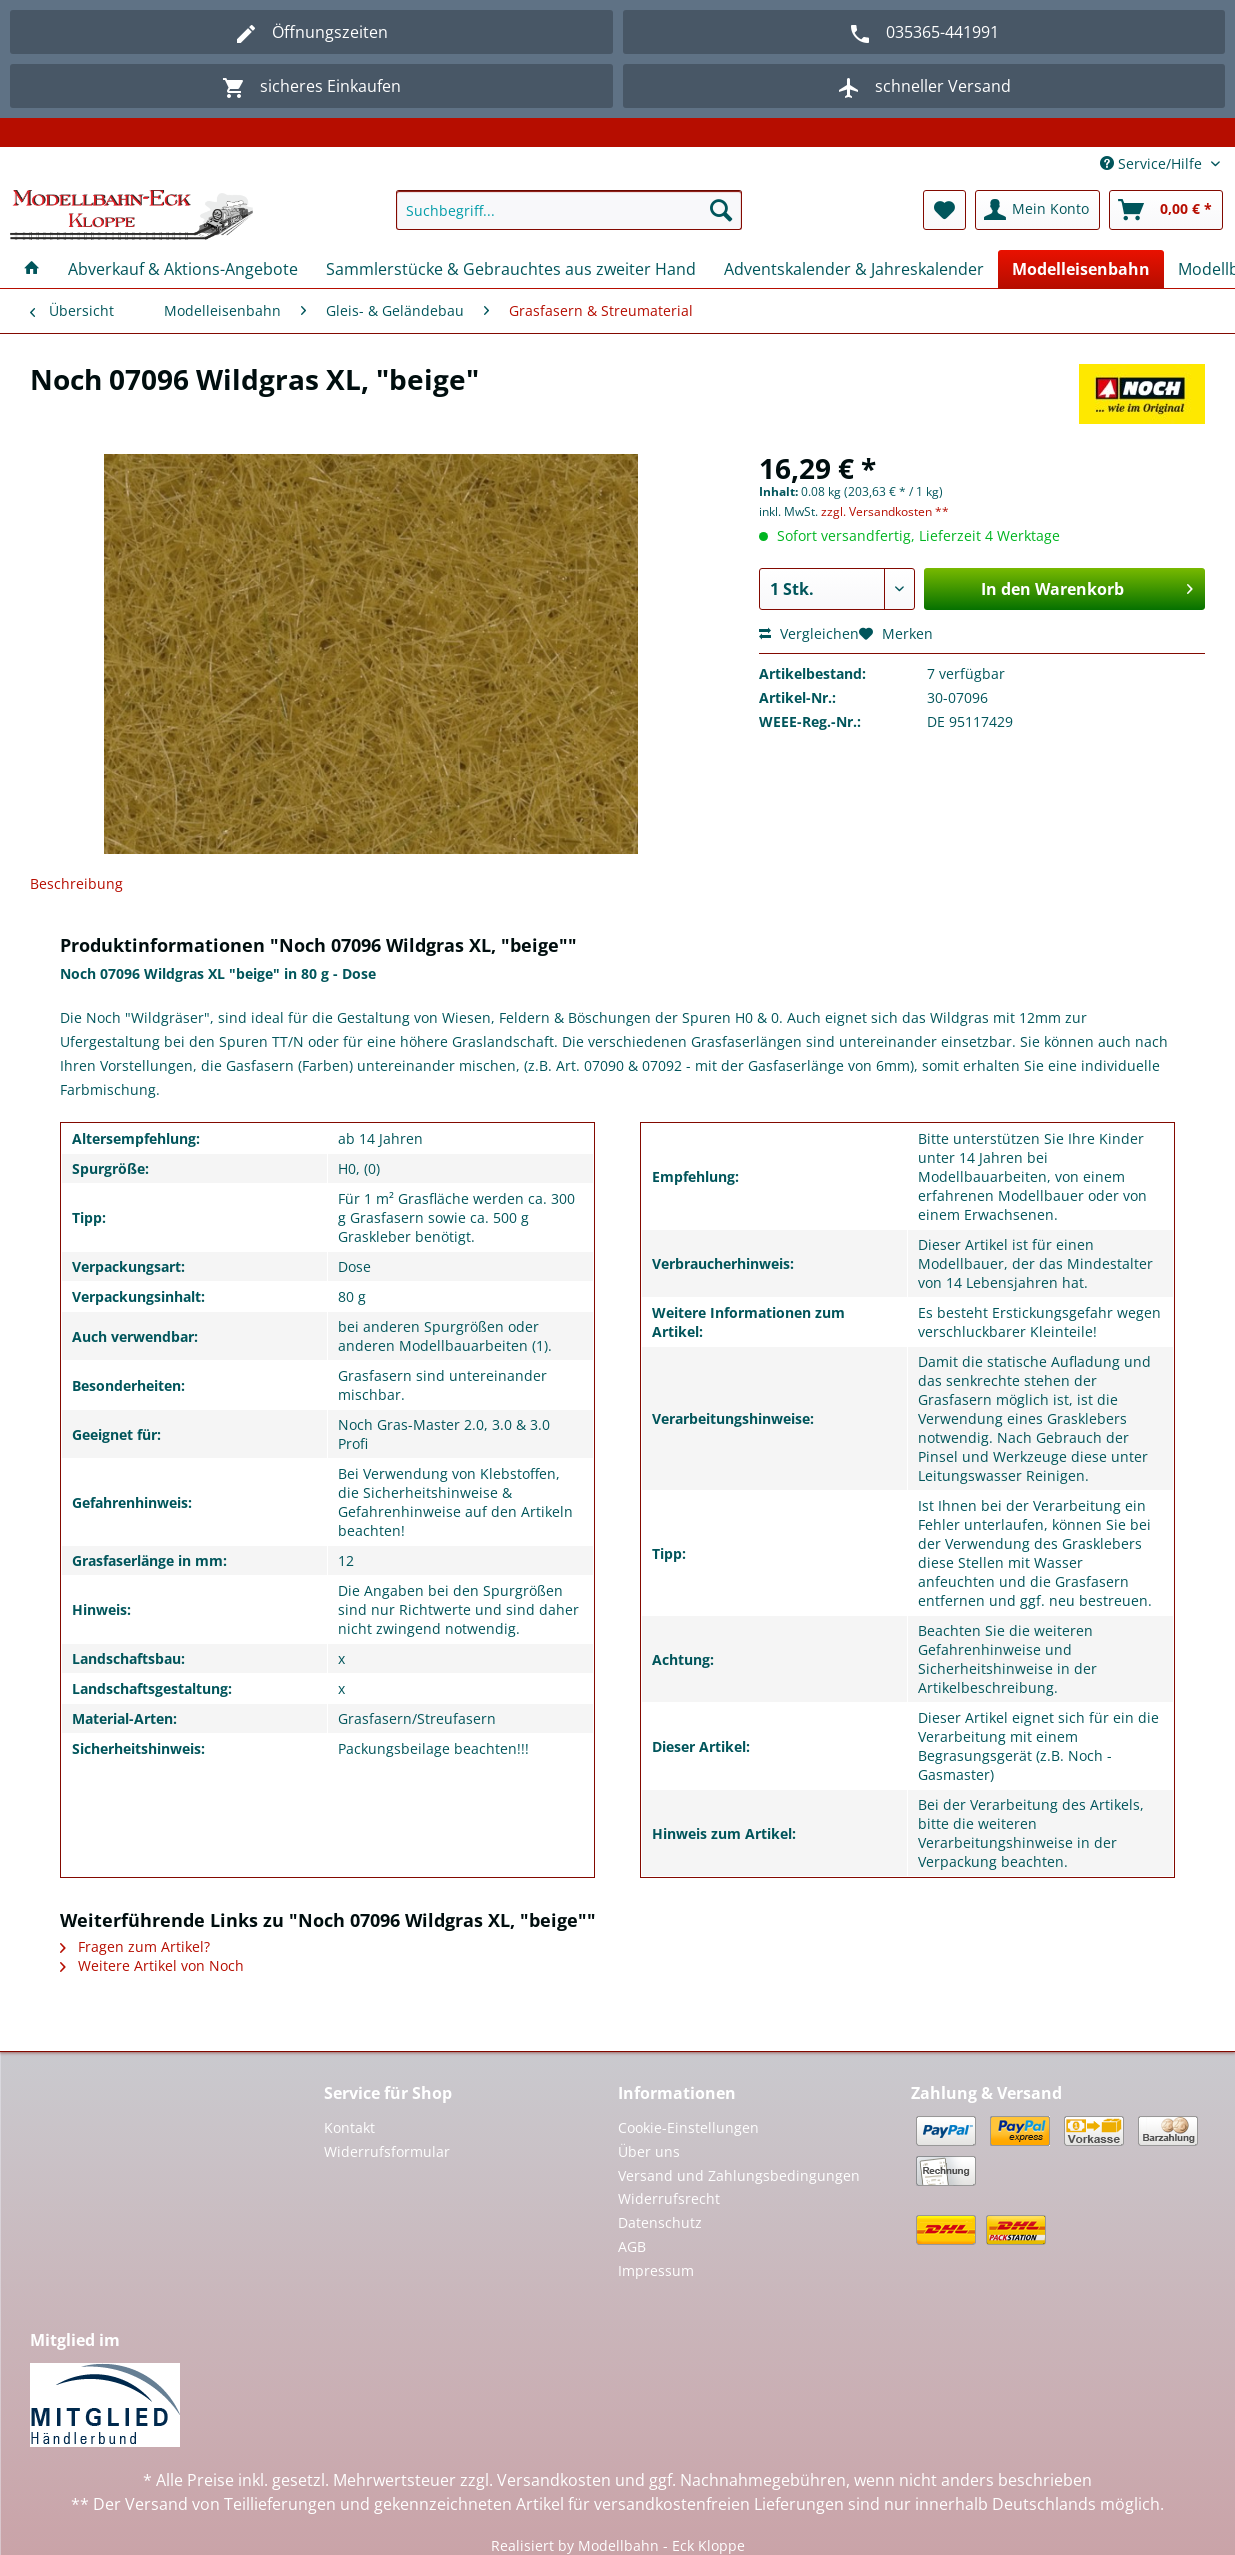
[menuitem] (569, 219)
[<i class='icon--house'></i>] (32, 269)
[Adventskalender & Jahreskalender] (854, 269)
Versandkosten (554, 2480)
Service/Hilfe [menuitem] (1153, 163)
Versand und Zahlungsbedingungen (739, 2175)
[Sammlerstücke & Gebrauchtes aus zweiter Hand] (511, 269)
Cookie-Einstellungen (688, 2127)
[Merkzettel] (944, 210)
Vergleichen (809, 633)
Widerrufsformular (387, 2151)
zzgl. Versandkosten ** (885, 511)
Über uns (649, 2151)
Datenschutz (660, 2222)
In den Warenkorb (1087, 586)
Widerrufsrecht (669, 2198)
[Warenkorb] (1166, 210)
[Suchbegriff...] (569, 210)
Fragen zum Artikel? (135, 1946)
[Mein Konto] (1037, 210)
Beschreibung (76, 883)
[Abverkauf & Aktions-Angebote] (183, 269)
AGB (632, 2246)
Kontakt (349, 2127)
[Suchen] (721, 210)
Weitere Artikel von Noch (152, 1965)
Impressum (656, 2270)
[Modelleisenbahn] (1081, 269)
